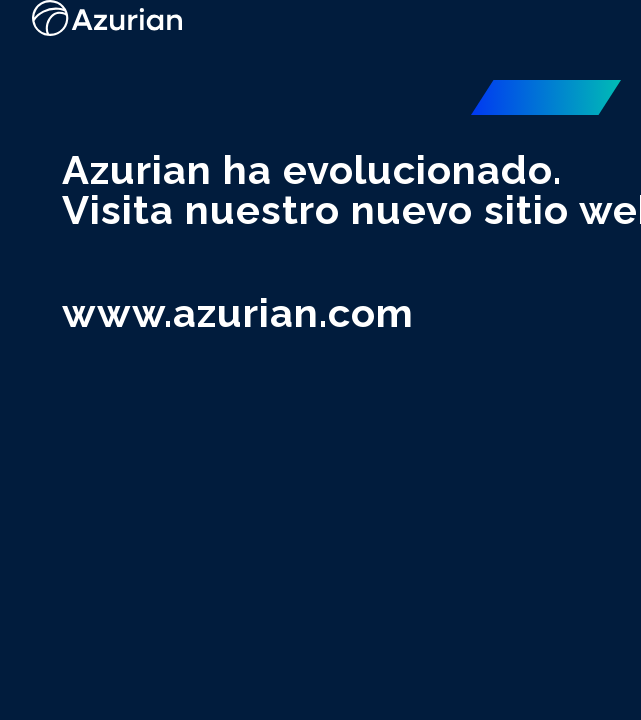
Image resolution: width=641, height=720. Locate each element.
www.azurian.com (238, 313)
